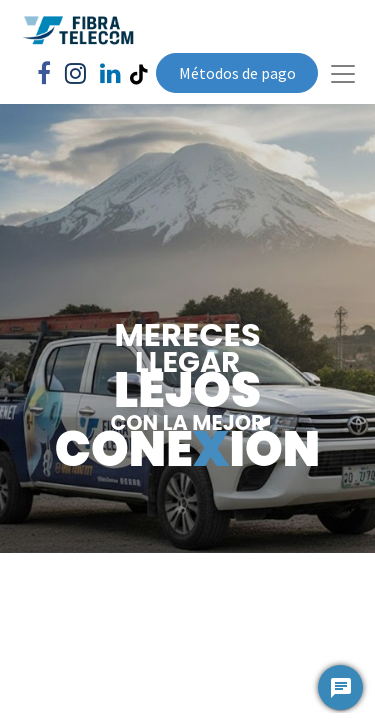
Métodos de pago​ (237, 73)
